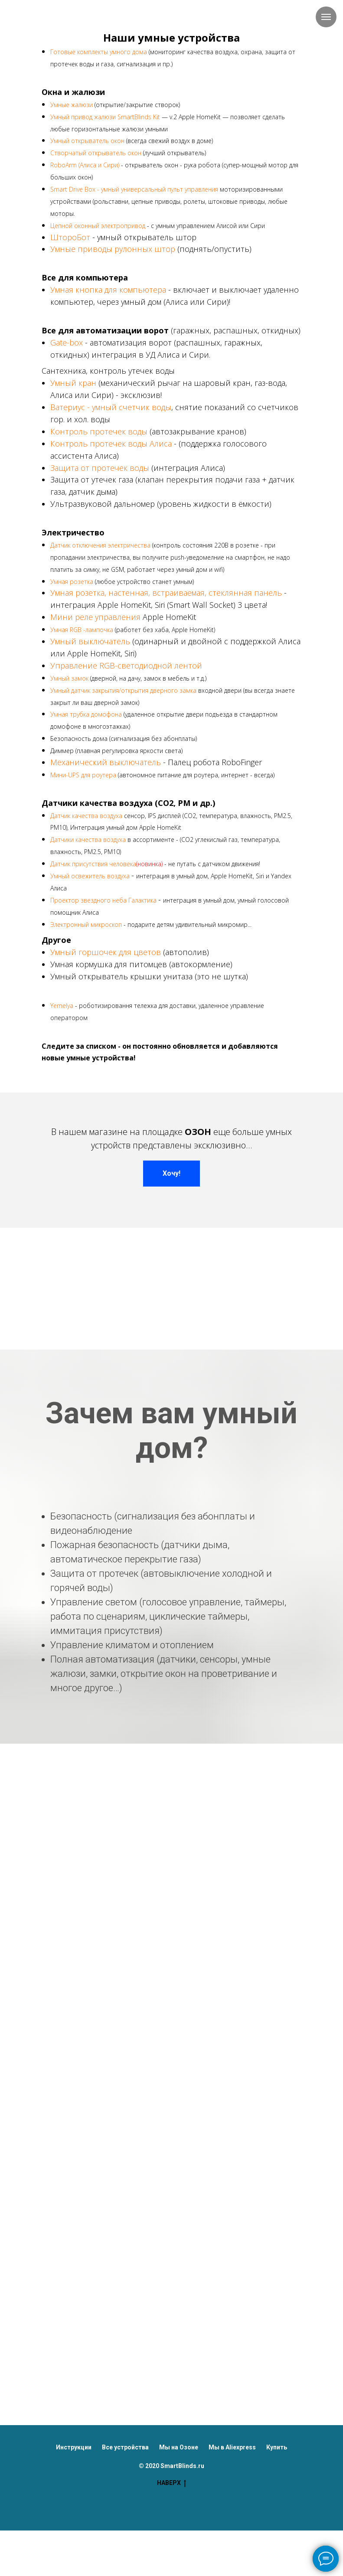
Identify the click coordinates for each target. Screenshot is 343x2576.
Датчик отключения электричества (101, 545)
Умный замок (69, 678)
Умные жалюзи (71, 105)
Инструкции (73, 2447)
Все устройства (125, 2447)
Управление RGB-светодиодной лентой (126, 665)
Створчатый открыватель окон (95, 153)
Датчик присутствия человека (93, 864)
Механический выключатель (105, 762)
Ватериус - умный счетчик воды (110, 407)
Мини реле (71, 617)
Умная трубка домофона (86, 714)
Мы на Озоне (178, 2447)
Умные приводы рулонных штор (112, 249)
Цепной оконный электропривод (97, 226)
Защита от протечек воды (99, 468)
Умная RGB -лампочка (81, 630)
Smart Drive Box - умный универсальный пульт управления (134, 189)
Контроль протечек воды (100, 431)
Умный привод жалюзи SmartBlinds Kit (105, 117)
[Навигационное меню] (326, 17)
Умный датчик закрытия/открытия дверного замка (123, 690)
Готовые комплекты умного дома (98, 52)
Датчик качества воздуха (86, 816)
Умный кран (73, 383)
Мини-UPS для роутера (83, 775)
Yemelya (61, 1005)
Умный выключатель (90, 641)
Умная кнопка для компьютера (109, 289)
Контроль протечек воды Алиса (111, 443)
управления (119, 617)
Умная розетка (72, 581)
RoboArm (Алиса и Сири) (84, 165)
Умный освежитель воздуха (90, 876)
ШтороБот (70, 237)
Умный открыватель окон (87, 141)
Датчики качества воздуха (88, 839)
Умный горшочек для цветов (105, 952)
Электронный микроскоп (86, 924)
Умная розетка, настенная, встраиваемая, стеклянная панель (167, 592)
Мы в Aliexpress (232, 2447)
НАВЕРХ (171, 2483)
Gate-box (67, 342)
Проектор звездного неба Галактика (104, 900)
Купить (276, 2447)
